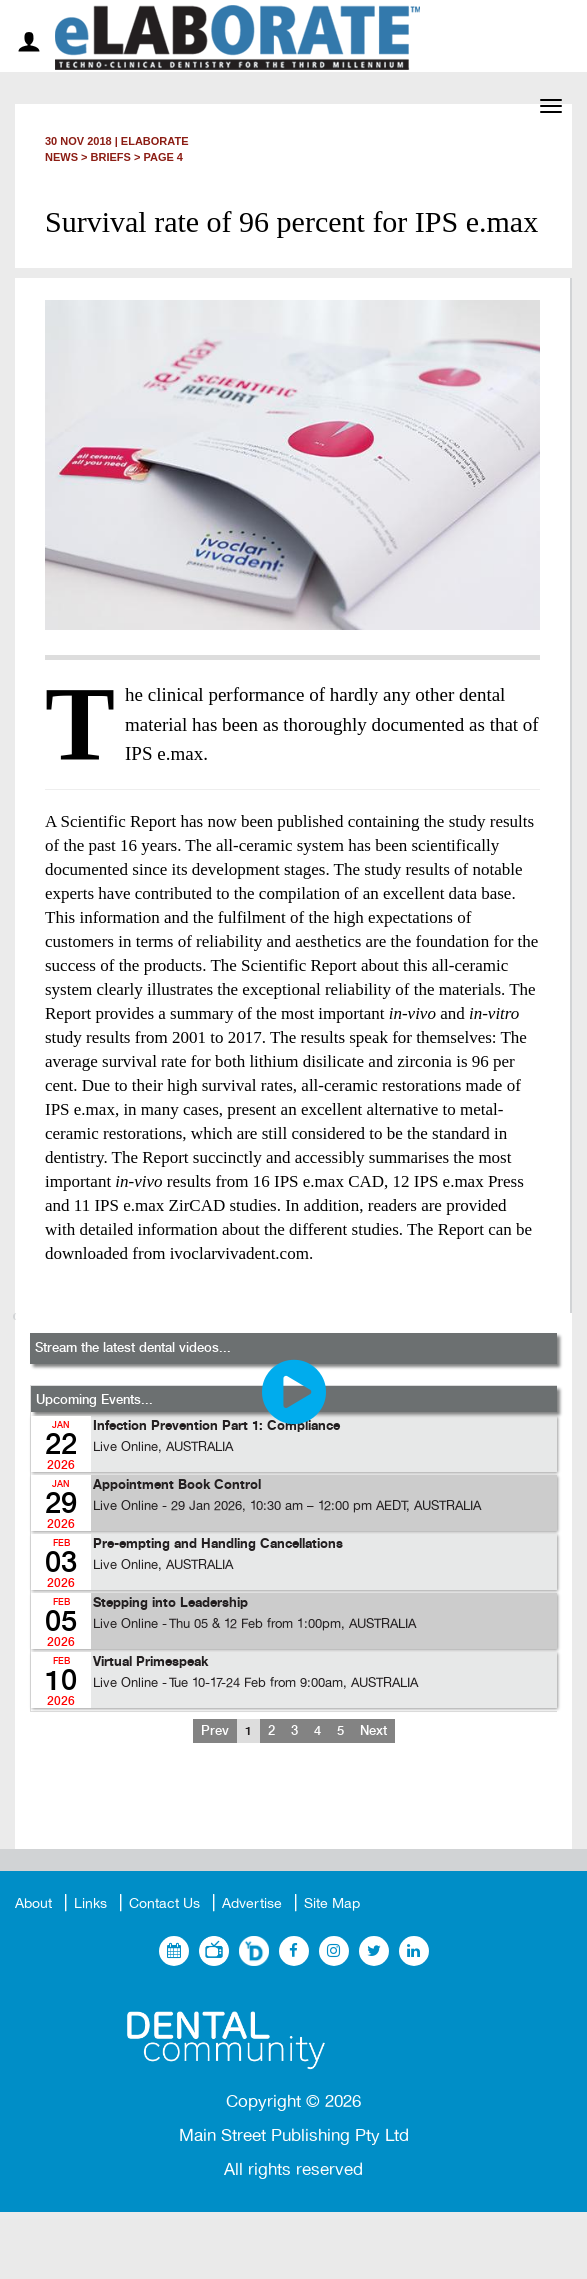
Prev (215, 1731)
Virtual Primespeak (150, 1662)
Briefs (111, 157)
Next (373, 1731)
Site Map (332, 1903)
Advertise (252, 1903)
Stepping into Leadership (170, 1603)
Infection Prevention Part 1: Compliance (216, 1426)
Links (90, 1903)
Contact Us (164, 1903)
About (33, 1903)
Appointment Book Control (177, 1485)
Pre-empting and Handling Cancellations (218, 1544)
